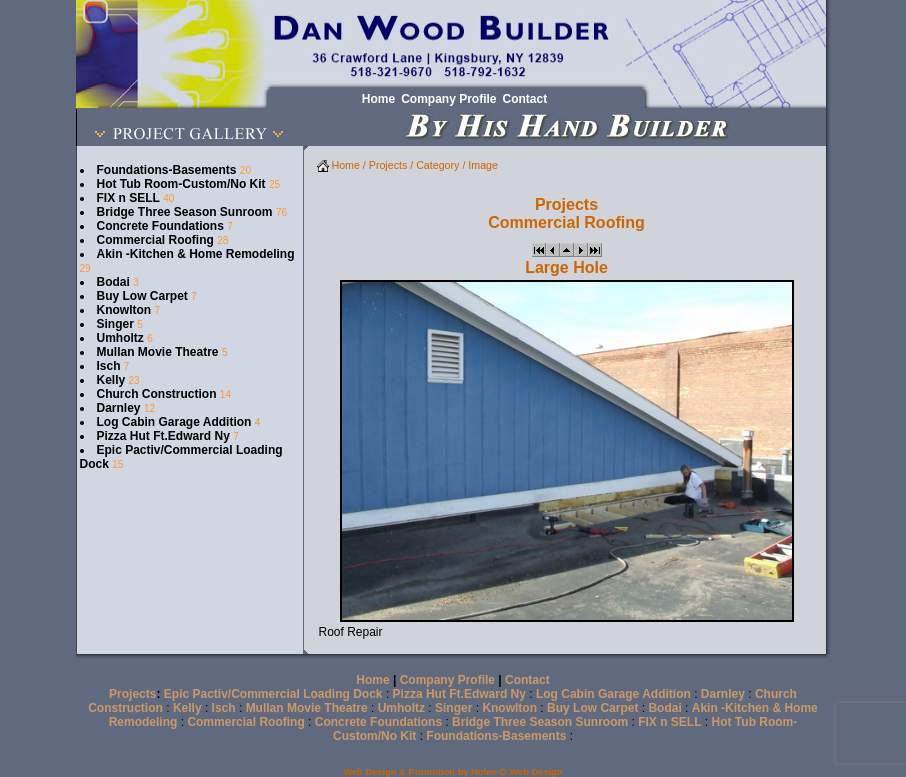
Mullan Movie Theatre (158, 352)
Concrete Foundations (160, 226)
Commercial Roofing (155, 240)
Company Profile (447, 680)
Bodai (113, 282)
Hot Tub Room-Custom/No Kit (181, 184)
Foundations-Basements (167, 170)
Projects (388, 165)
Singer (115, 324)
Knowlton (124, 310)
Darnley (119, 408)
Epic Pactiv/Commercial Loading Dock (273, 694)
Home (338, 165)
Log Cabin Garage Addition (174, 422)
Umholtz (120, 338)
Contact (527, 680)
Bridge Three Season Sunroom (185, 212)
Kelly (111, 380)
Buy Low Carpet (142, 296)
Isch (109, 366)
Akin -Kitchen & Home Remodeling (196, 254)
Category (437, 165)
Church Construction (157, 394)
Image (483, 165)
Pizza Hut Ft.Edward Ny (163, 436)
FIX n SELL (128, 198)
